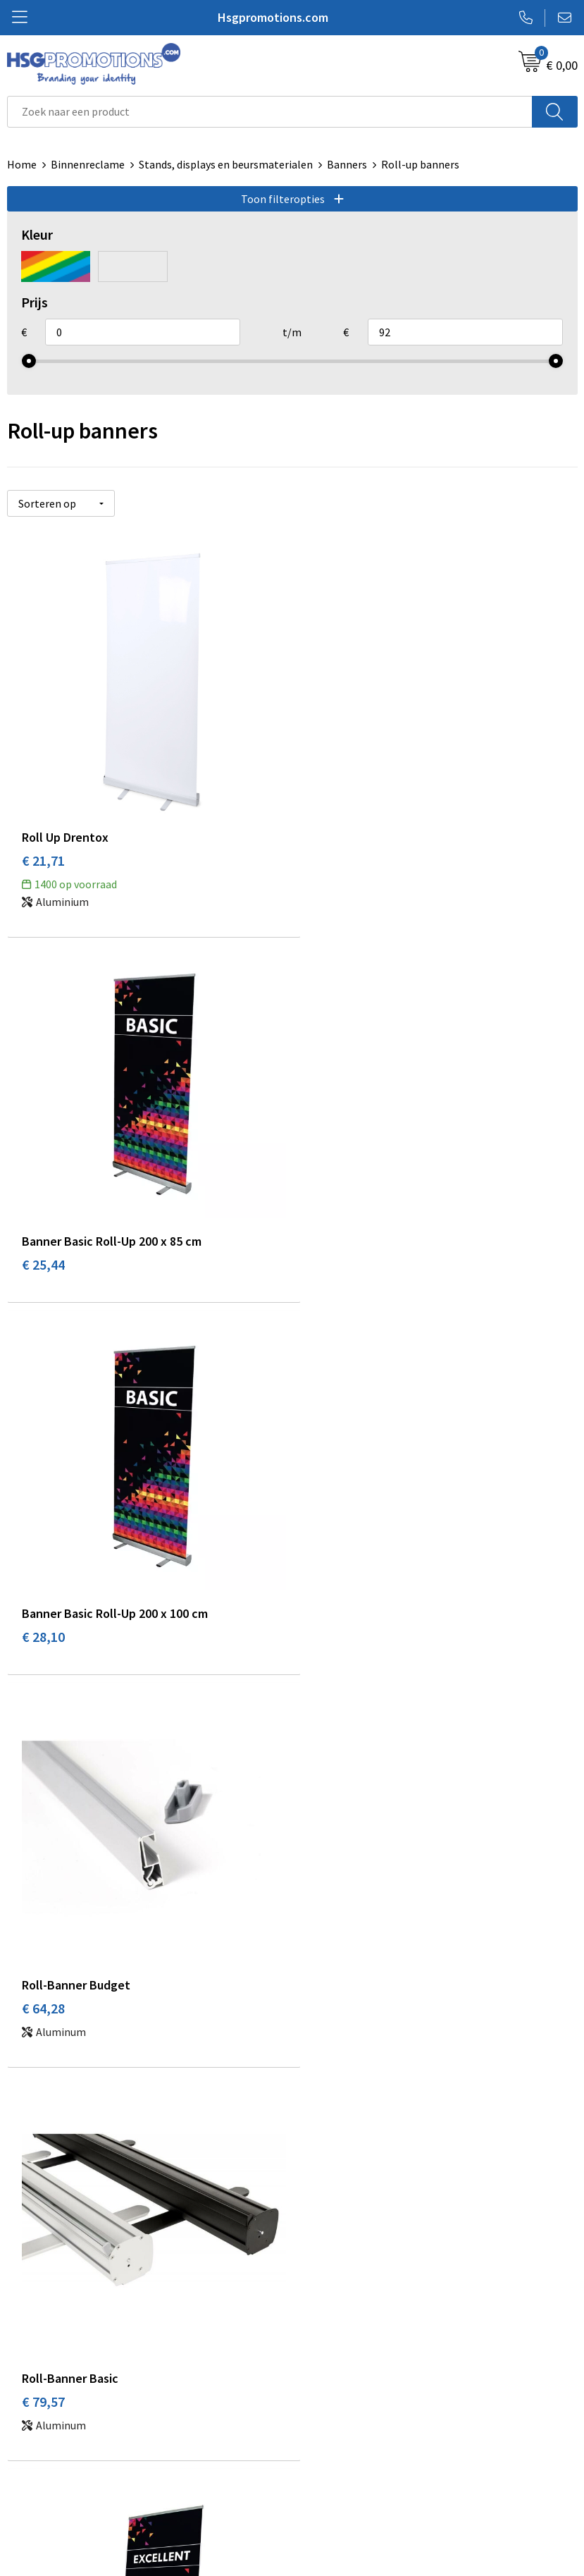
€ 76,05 (328, 1637)
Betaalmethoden (48, 2428)
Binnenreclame (88, 164)
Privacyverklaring (341, 2449)
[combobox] (270, 112)
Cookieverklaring (340, 2428)
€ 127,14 (47, 2021)
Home (22, 164)
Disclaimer (324, 2471)
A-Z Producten (333, 2224)
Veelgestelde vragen (348, 2202)
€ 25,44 (328, 851)
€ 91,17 (328, 2021)
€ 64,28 (328, 1253)
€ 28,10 (43, 1253)
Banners (347, 164)
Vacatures (30, 2471)
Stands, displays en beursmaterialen (226, 164)
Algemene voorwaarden (356, 2407)
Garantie (28, 2449)
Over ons (320, 2181)
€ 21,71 (43, 851)
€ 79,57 (43, 1637)
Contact (26, 2407)
